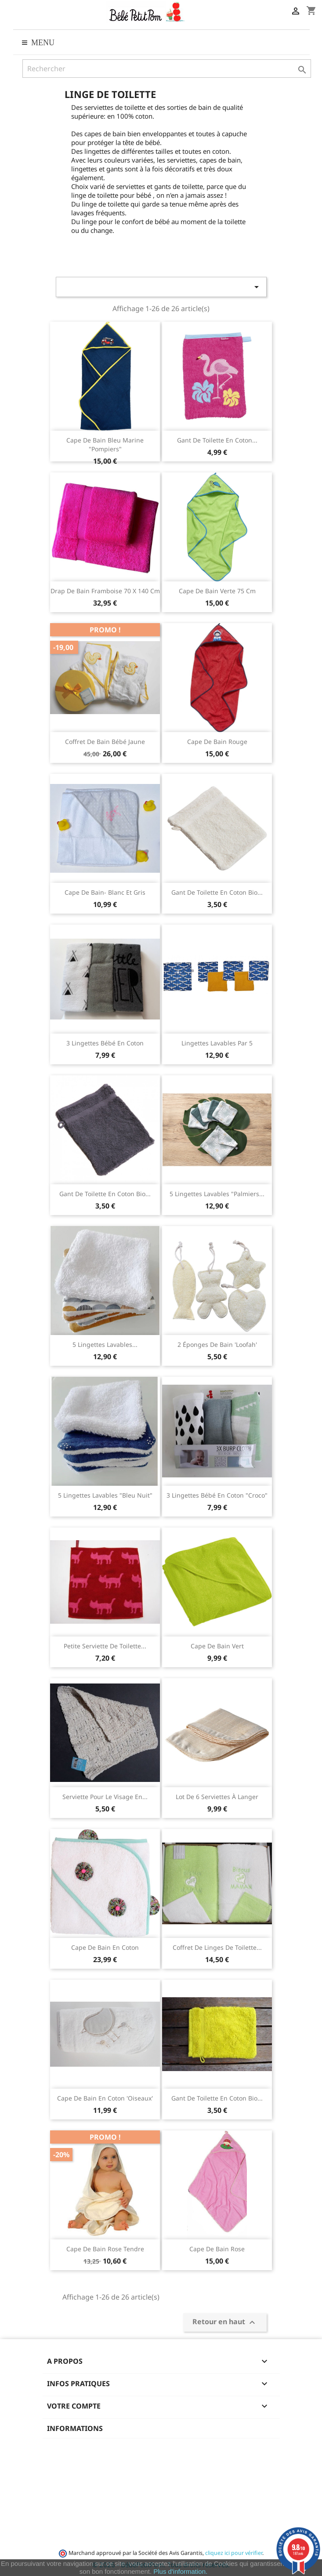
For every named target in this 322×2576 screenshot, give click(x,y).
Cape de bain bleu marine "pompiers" (105, 444)
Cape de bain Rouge (217, 741)
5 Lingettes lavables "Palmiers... (217, 1194)
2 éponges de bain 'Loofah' (217, 1344)
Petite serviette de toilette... (105, 1646)
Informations (75, 2428)
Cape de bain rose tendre (105, 2249)
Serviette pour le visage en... (105, 1796)
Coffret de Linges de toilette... (217, 1947)
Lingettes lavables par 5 (217, 1043)
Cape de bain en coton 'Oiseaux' (105, 2098)
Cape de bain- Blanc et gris (105, 892)
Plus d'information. (180, 2571)
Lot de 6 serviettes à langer (217, 1796)
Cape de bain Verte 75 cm (217, 591)
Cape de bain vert (217, 1646)
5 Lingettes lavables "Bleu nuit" (105, 1495)
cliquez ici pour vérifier (233, 2553)
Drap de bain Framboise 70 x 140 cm (105, 591)
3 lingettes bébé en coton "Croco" (217, 1495)
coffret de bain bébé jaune (105, 741)
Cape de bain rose (217, 2249)
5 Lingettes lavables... (104, 1344)
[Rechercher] (166, 68)
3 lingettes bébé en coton (105, 1043)
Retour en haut (224, 2322)
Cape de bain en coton (105, 1947)
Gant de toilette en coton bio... (217, 892)
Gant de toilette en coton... (217, 440)
